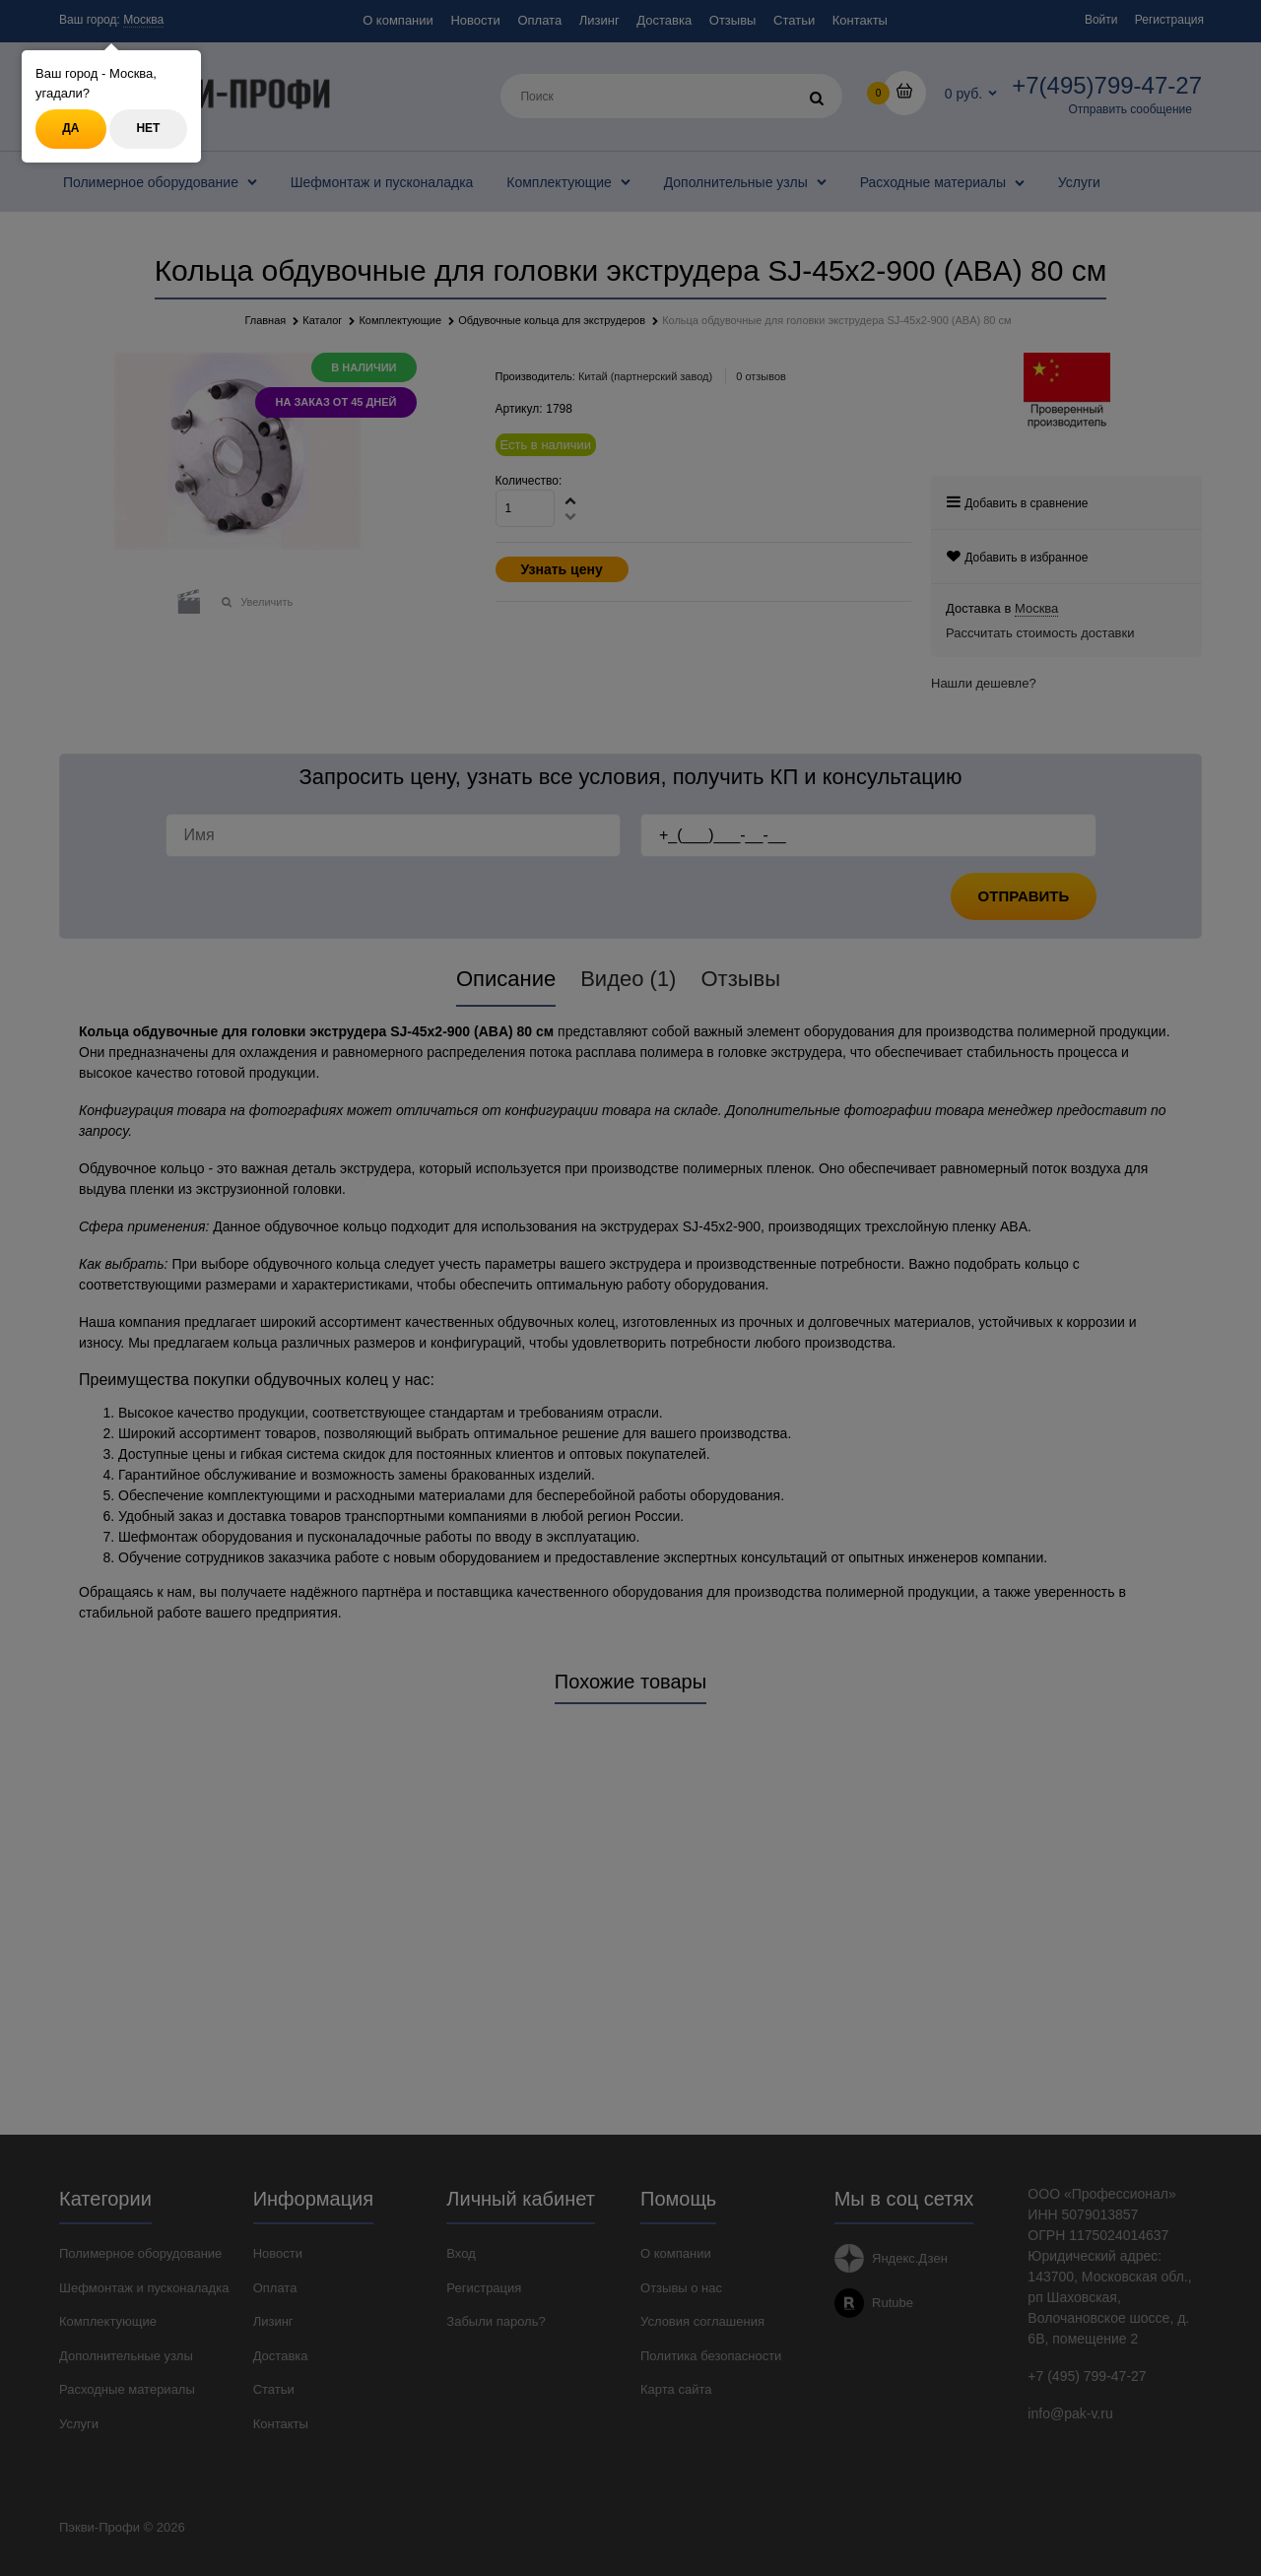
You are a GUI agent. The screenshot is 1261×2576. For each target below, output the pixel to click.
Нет (148, 128)
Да (70, 128)
